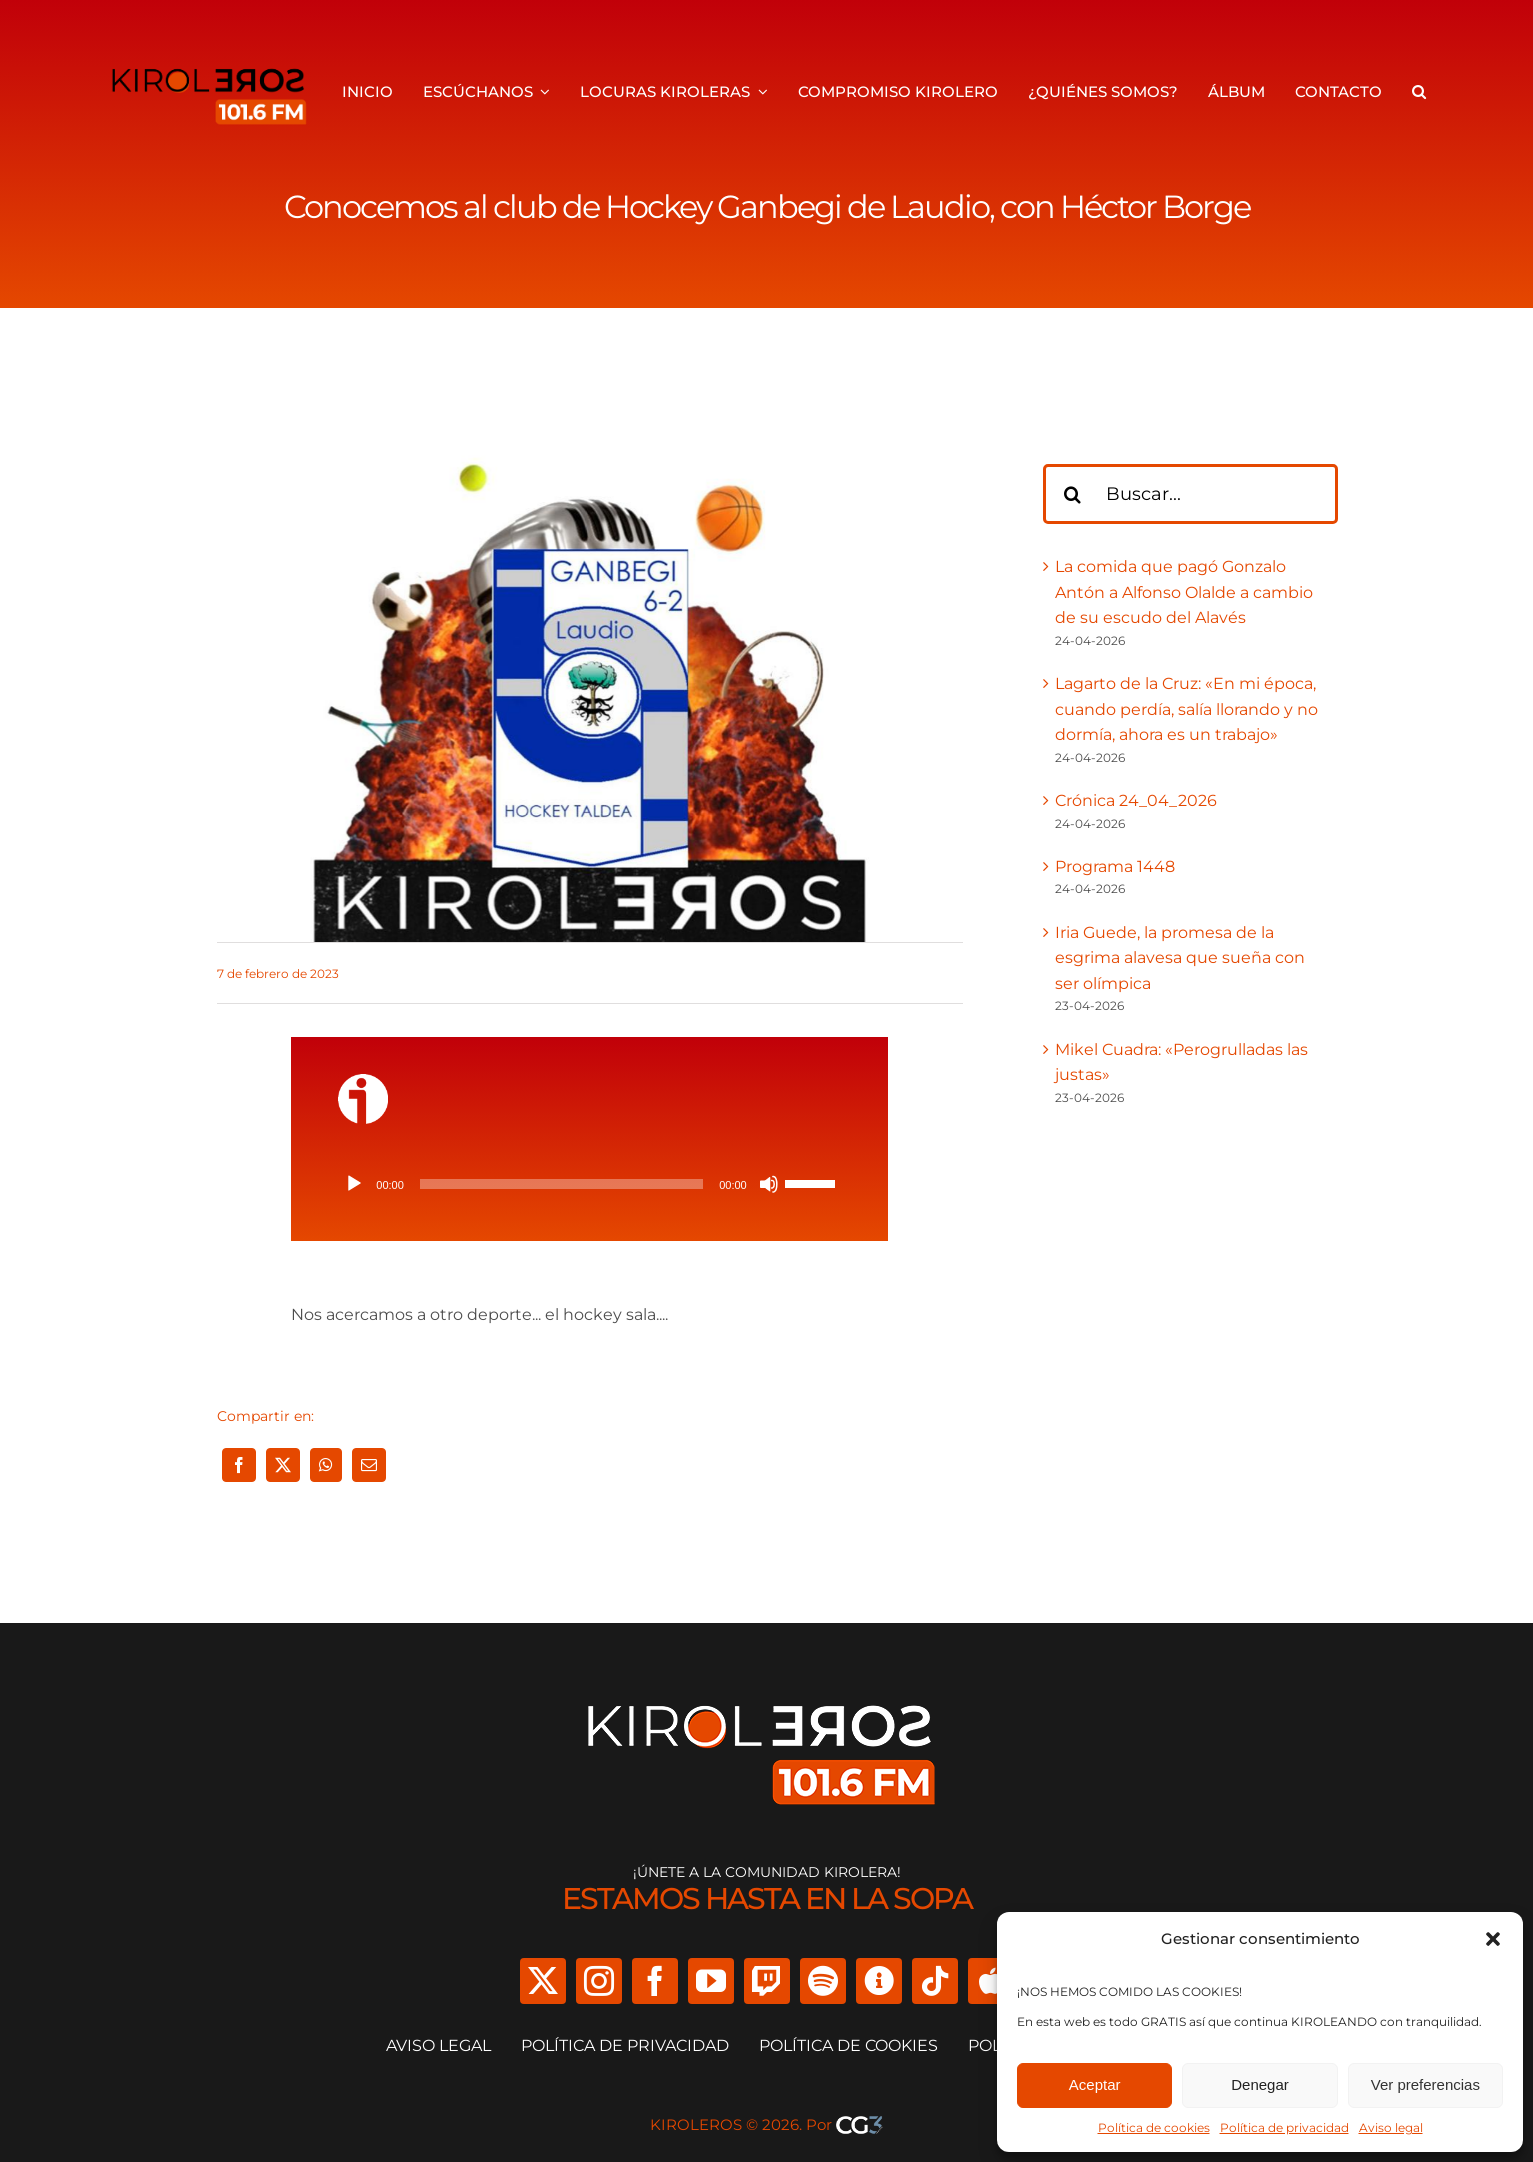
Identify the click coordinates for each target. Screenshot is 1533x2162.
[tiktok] (935, 1981)
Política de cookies (1154, 2127)
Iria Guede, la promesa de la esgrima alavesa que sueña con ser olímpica (1180, 958)
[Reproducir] (354, 1184)
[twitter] (543, 1981)
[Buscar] (1073, 494)
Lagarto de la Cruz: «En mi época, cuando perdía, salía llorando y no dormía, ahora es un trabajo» (1186, 709)
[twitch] (767, 1981)
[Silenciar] (769, 1184)
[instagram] (599, 1981)
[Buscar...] (1191, 494)
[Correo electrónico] (369, 1465)
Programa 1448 (1115, 866)
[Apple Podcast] (991, 1981)
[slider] (561, 1184)
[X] (283, 1465)
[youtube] (711, 1981)
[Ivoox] (879, 1981)
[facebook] (655, 1981)
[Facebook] (239, 1465)
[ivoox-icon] (363, 1081)
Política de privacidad (1284, 2127)
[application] (589, 1184)
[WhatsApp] (326, 1465)
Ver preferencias (1425, 2084)
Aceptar (1095, 2084)
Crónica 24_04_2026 (1136, 800)
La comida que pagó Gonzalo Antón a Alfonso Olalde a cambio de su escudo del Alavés (1184, 592)
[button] (1493, 1939)
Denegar (1260, 2084)
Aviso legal (1391, 2127)
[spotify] (823, 1981)
